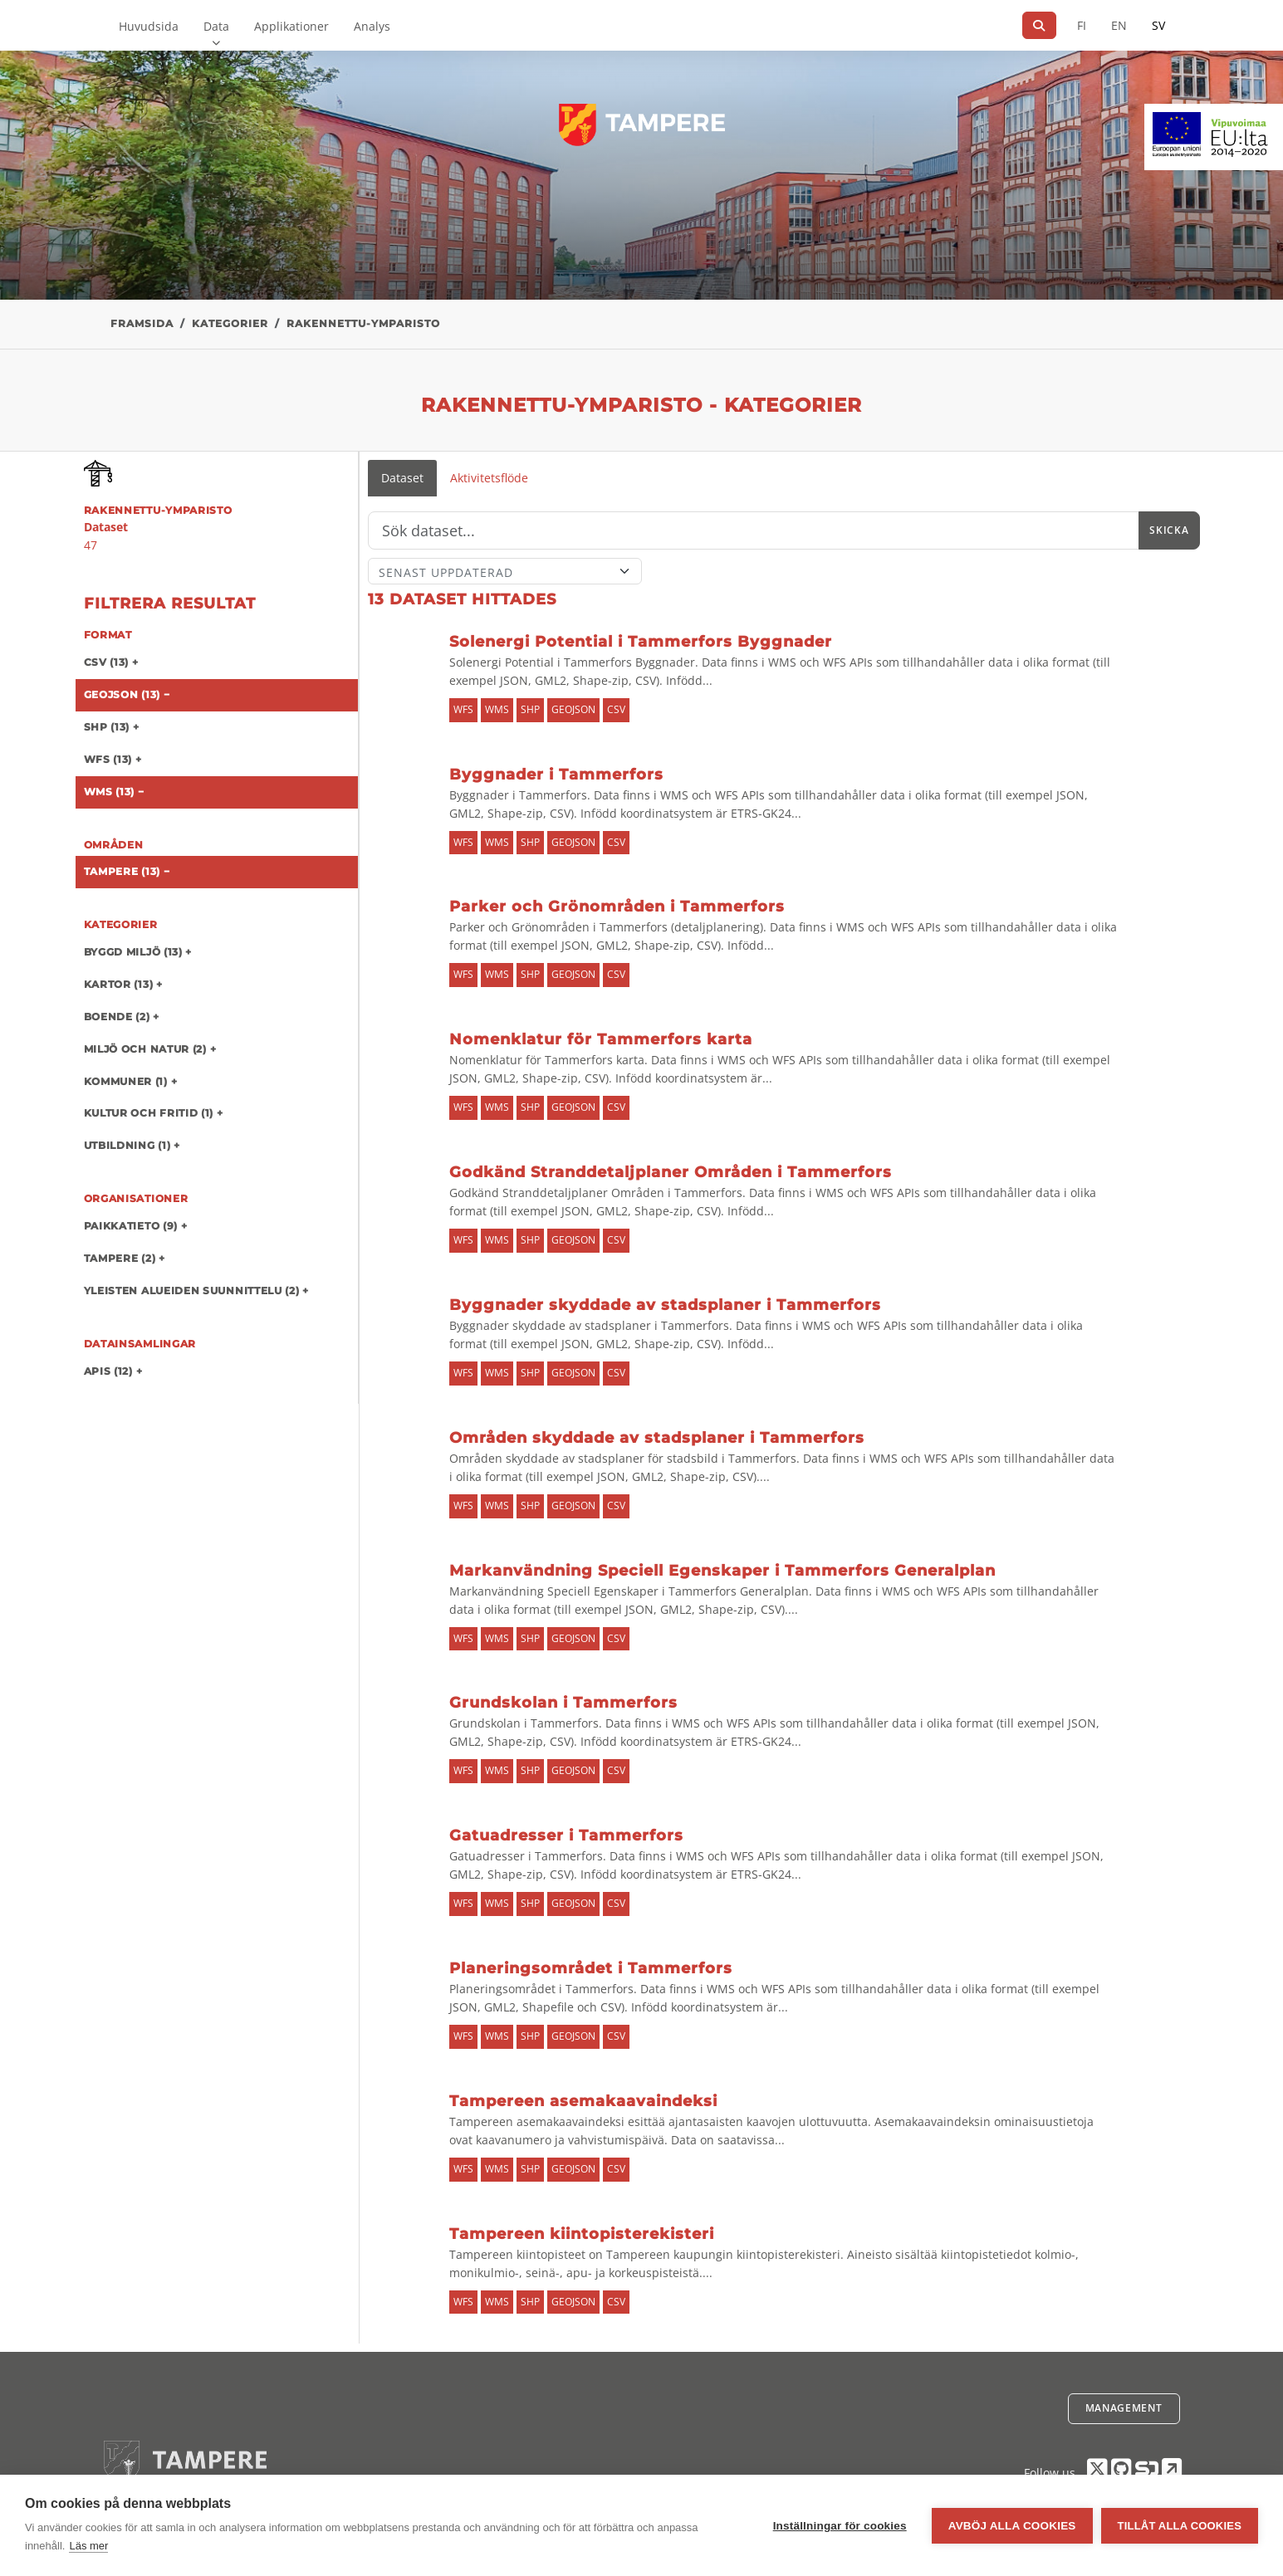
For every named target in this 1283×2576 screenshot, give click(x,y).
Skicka (1168, 530)
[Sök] (1039, 25)
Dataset (402, 478)
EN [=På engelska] (1119, 25)
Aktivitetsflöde (489, 478)
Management (1124, 2408)
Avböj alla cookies (1012, 2526)
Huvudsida (149, 26)
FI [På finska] (1081, 25)
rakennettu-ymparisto (363, 323)
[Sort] (505, 571)
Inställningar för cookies (840, 2526)
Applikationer (291, 26)
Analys (372, 26)
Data (216, 26)
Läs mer (88, 2545)
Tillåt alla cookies (1179, 2526)
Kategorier (230, 323)
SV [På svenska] (1158, 25)
